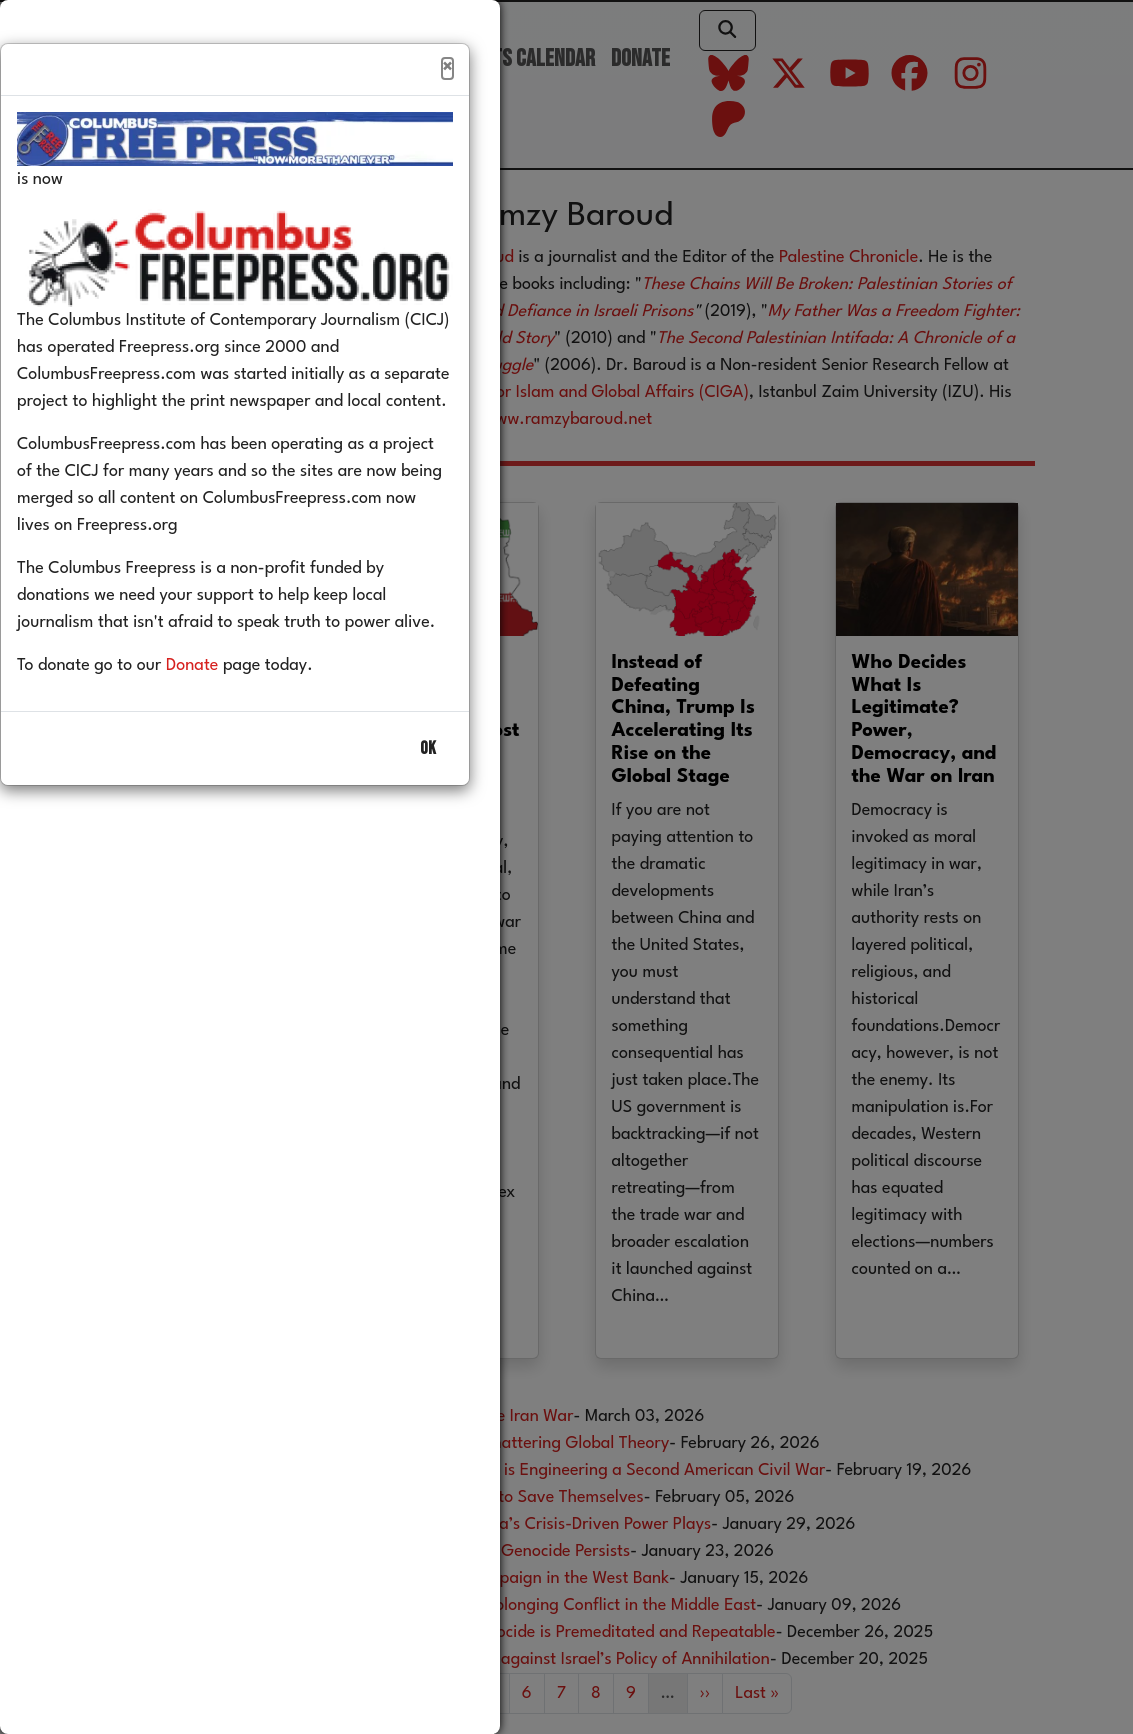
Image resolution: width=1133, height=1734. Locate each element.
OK (428, 791)
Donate (222, 708)
